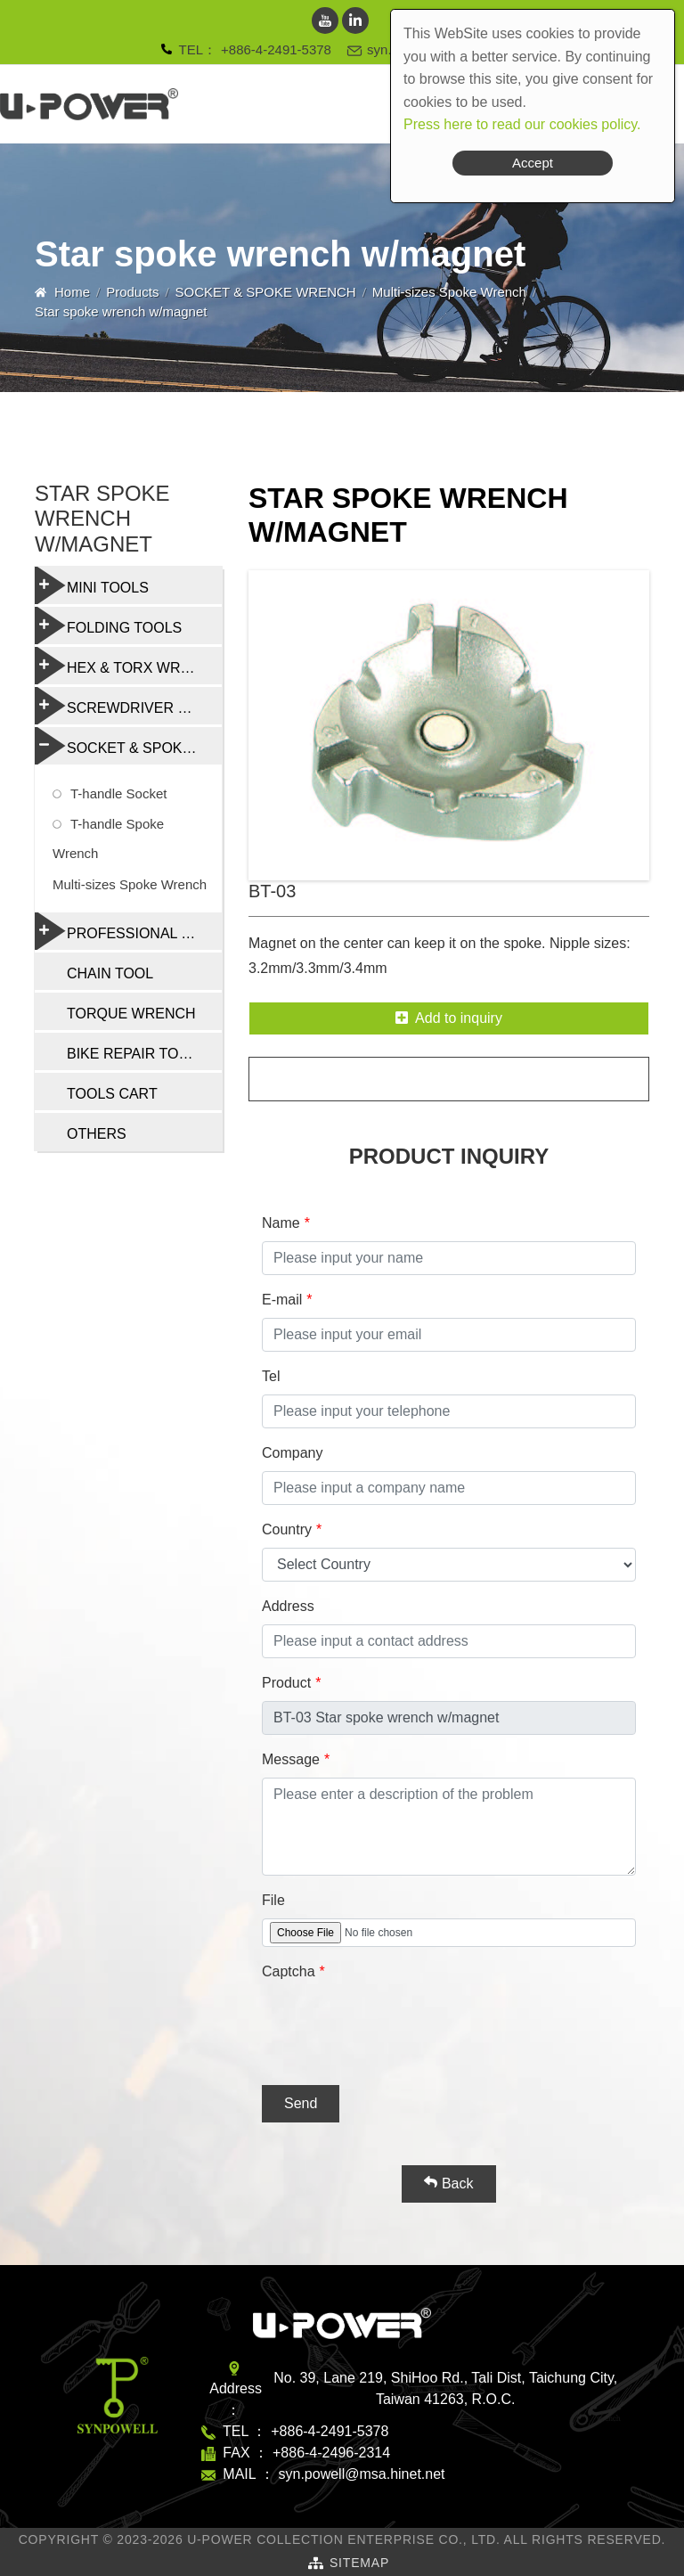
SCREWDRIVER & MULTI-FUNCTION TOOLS (128, 705)
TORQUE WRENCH (131, 1013)
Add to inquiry (448, 1018)
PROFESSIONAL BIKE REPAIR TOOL (128, 931)
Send (300, 2103)
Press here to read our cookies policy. (522, 124)
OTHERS (96, 1133)
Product (286, 1682)
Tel (271, 1376)
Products (132, 291)
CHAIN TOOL (110, 973)
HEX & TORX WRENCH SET (128, 665)
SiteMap (359, 2563)
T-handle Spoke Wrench (108, 838)
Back (448, 2183)
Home (72, 291)
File (273, 1900)
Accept (532, 162)
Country (287, 1529)
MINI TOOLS (92, 585)
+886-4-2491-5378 (276, 49)
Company (292, 1452)
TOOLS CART (112, 1093)
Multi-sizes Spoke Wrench (449, 291)
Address (288, 1606)
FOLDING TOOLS (108, 625)
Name (281, 1223)
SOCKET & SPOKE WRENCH (265, 291)
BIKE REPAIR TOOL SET (144, 1053)
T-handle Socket (118, 793)
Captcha (288, 1971)
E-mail (282, 1299)
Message (291, 1759)
